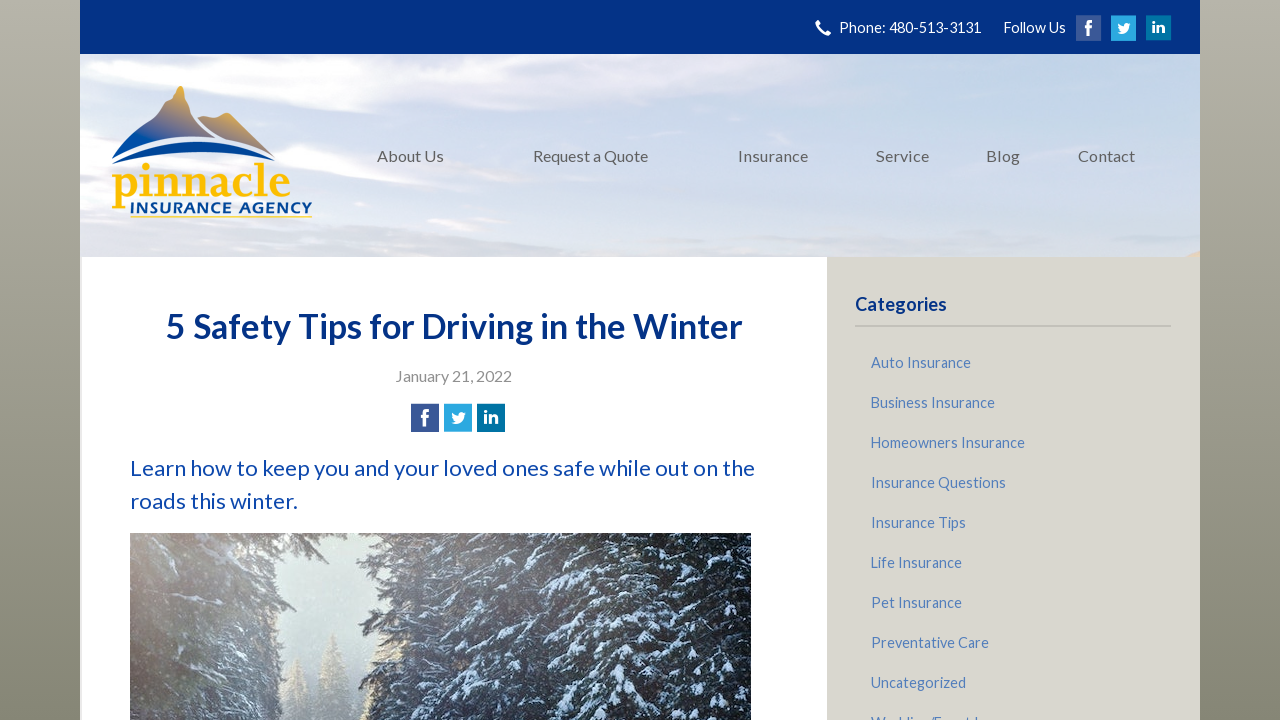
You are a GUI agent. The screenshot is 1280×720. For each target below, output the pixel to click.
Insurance (773, 155)
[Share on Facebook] (425, 418)
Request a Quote (590, 155)
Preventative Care (930, 642)
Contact (1106, 155)
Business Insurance (933, 402)
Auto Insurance (921, 362)
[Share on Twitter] (458, 418)
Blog (1003, 155)
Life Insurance (916, 562)
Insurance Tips (918, 522)
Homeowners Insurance (948, 442)
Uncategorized (918, 682)
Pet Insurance (916, 602)
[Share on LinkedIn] (491, 418)
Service (902, 155)
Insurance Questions (938, 482)
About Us (410, 155)
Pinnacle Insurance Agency (212, 155)
